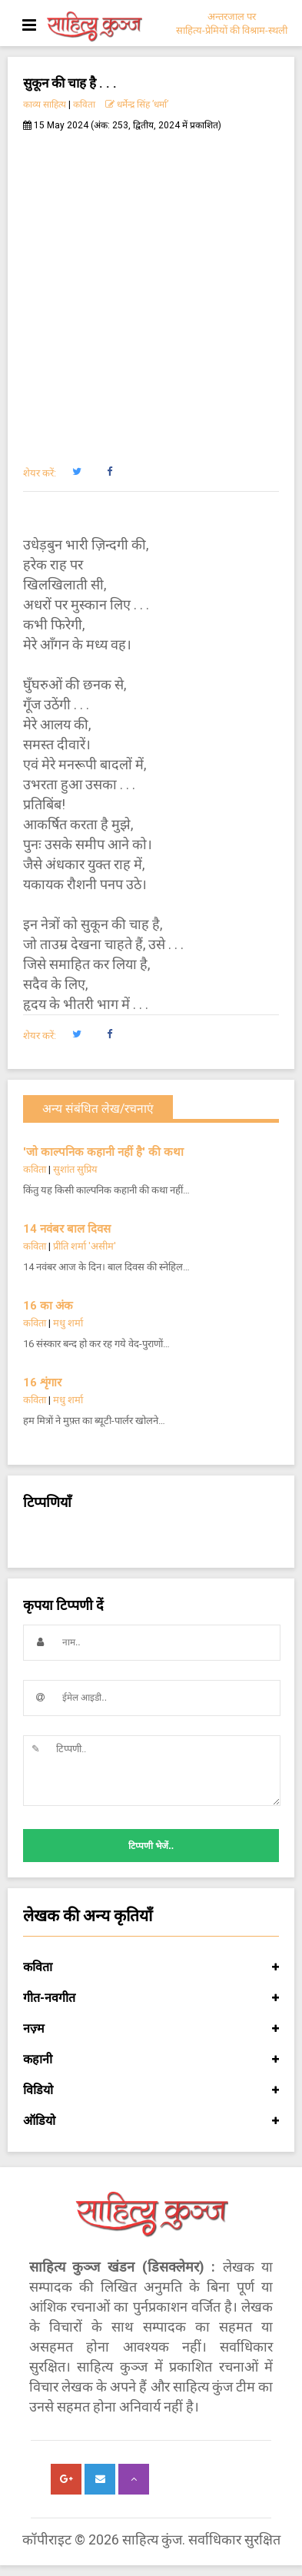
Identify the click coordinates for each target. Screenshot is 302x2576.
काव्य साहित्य (44, 104)
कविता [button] (151, 1967)
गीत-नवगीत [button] (151, 1998)
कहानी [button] (151, 2059)
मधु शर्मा (68, 1323)
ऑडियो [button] (151, 2121)
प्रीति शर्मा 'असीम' (84, 1246)
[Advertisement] (151, 290)
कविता (84, 104)
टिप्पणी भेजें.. (151, 1846)
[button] (76, 472)
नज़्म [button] (151, 2028)
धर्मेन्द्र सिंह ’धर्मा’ (136, 104)
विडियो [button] (151, 2090)
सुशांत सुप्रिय (75, 1169)
